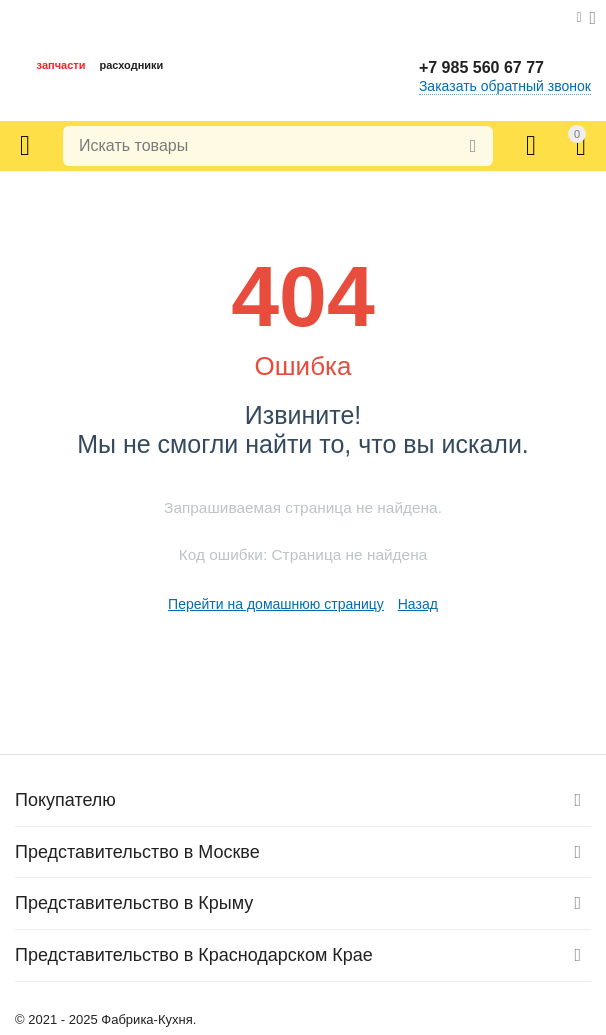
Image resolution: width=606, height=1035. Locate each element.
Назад (418, 604)
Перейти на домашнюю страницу (276, 604)
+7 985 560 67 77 (481, 67)
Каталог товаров (25, 146)
